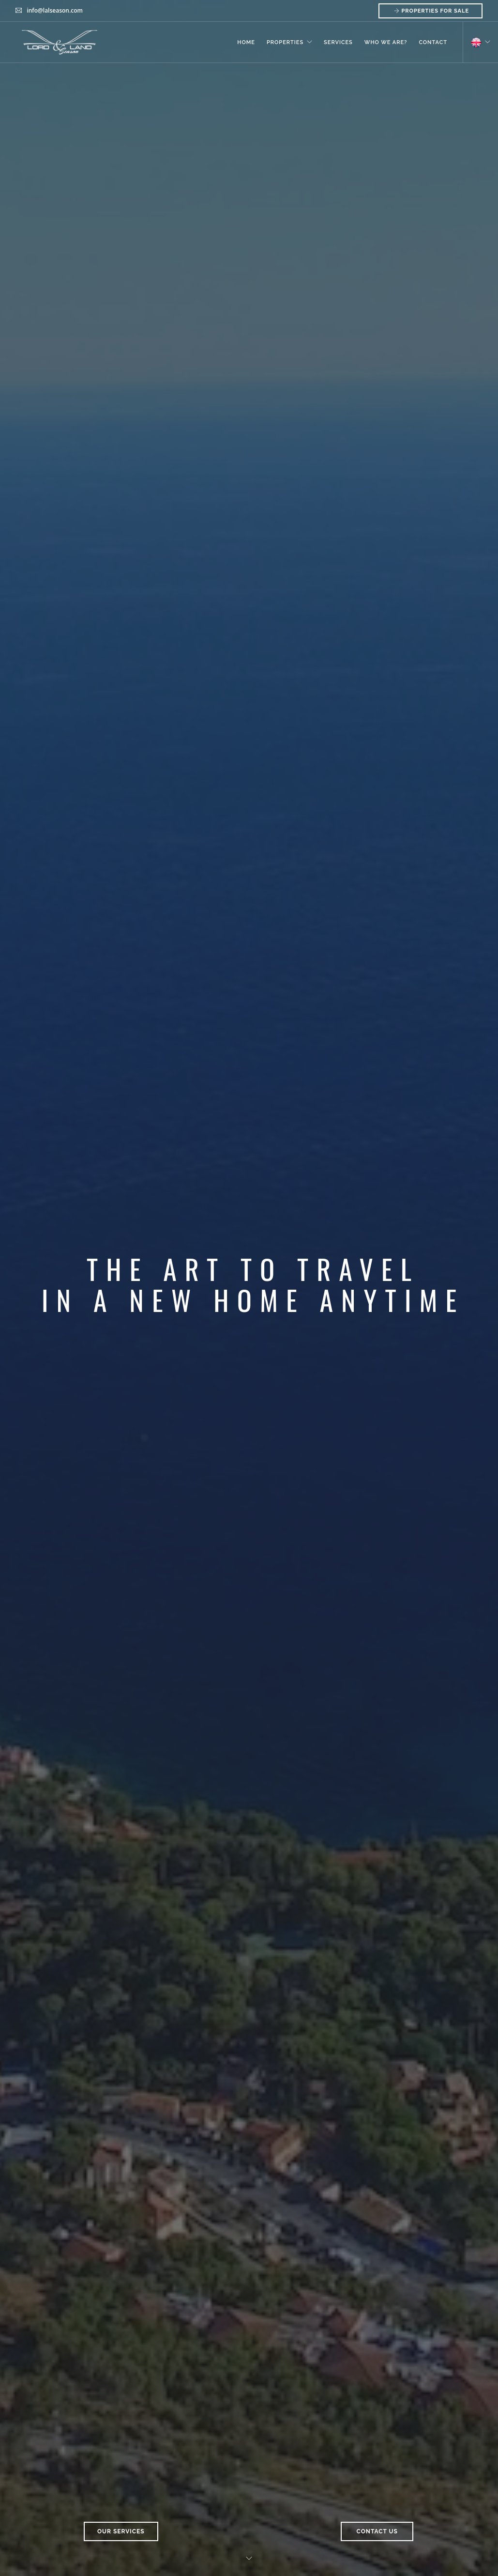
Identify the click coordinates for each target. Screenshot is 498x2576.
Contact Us (377, 2531)
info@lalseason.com (55, 10)
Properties (285, 42)
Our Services (121, 2531)
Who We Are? (385, 42)
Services (338, 42)
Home (246, 42)
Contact (433, 42)
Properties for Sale (430, 11)
